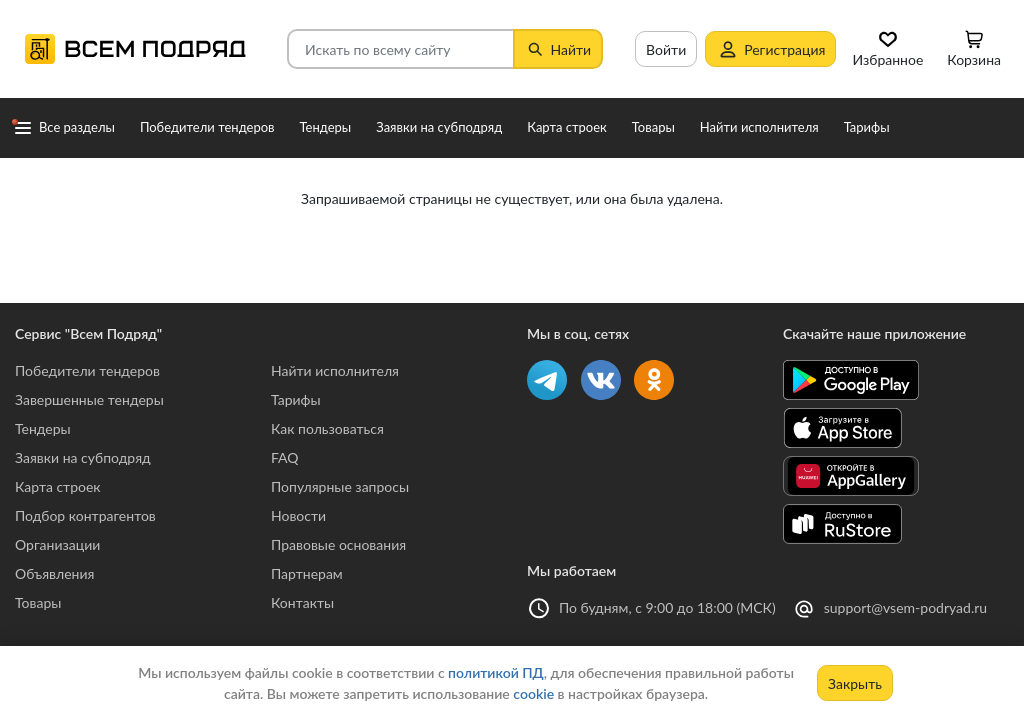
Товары (38, 602)
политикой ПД (496, 672)
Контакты (302, 602)
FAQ (285, 457)
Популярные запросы (340, 486)
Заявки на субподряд (83, 457)
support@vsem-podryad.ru (905, 607)
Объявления (54, 573)
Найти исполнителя (335, 370)
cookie (533, 693)
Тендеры (43, 428)
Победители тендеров (87, 370)
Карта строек (58, 486)
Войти (666, 49)
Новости (298, 515)
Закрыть (855, 683)
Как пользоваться (327, 428)
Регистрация (770, 49)
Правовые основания (338, 544)
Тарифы (296, 399)
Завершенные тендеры (89, 399)
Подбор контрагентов (85, 515)
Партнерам (307, 573)
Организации (57, 544)
